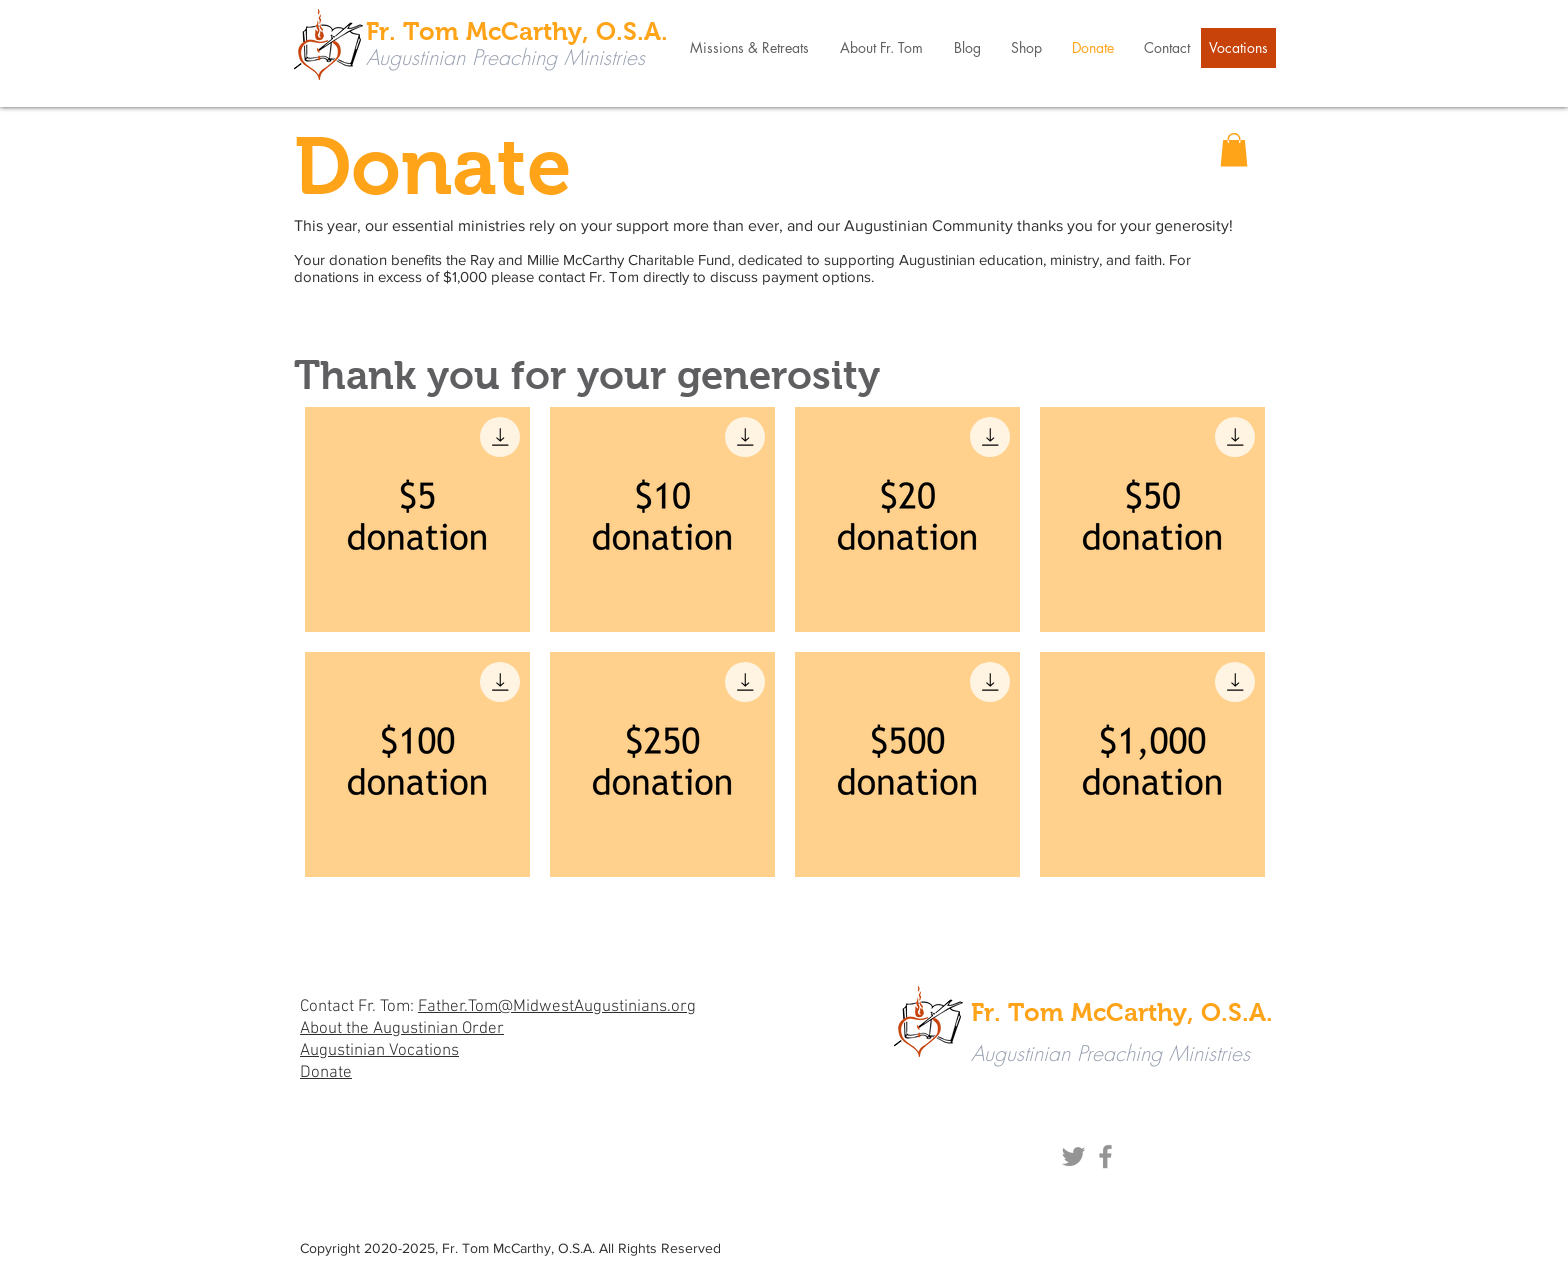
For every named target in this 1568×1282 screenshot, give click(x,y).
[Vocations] (1238, 48)
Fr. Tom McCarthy (496, 1248)
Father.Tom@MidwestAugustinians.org (557, 1007)
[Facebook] (1105, 1156)
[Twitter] (1073, 1156)
